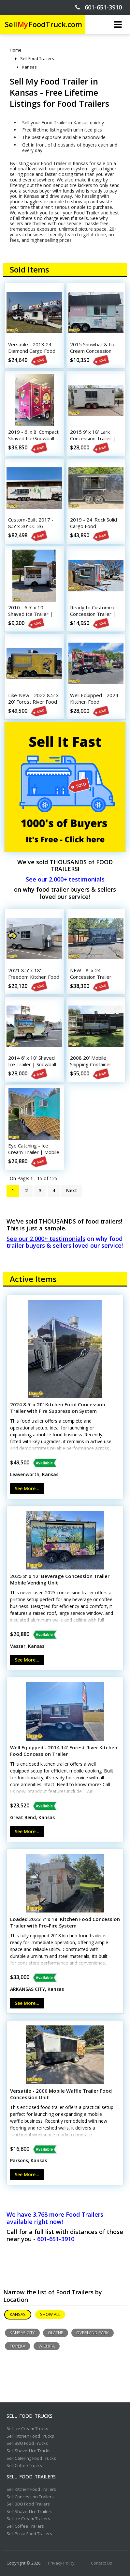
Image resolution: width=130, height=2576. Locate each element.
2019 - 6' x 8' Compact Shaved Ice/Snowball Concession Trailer (33, 438)
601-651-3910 (98, 7)
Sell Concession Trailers (30, 2497)
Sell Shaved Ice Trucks (29, 2451)
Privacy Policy (61, 2563)
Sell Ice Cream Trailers (28, 2518)
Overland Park (92, 2332)
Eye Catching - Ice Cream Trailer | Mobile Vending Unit (33, 1152)
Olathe (55, 2332)
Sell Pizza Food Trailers (29, 2534)
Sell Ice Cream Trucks (27, 2428)
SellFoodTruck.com (43, 24)
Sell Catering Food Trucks (31, 2458)
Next (71, 1190)
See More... (27, 1488)
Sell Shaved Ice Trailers (29, 2511)
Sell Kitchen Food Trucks (30, 2436)
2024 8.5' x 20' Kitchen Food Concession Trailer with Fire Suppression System (57, 1407)
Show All (50, 2314)
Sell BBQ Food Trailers (28, 2504)
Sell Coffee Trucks (24, 2465)
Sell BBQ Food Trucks (27, 2443)
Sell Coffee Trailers (25, 2526)
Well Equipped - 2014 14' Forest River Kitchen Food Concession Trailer (63, 1750)
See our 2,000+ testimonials (65, 879)
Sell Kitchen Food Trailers (31, 2489)
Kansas (18, 2314)
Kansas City (22, 2332)
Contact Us (101, 2563)
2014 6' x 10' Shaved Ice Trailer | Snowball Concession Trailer (32, 1064)
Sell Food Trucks (29, 2416)
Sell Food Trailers (31, 2477)
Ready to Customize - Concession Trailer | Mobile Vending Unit (94, 614)
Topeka (17, 2346)
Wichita (46, 2346)
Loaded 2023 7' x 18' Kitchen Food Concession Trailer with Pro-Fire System (65, 1922)
